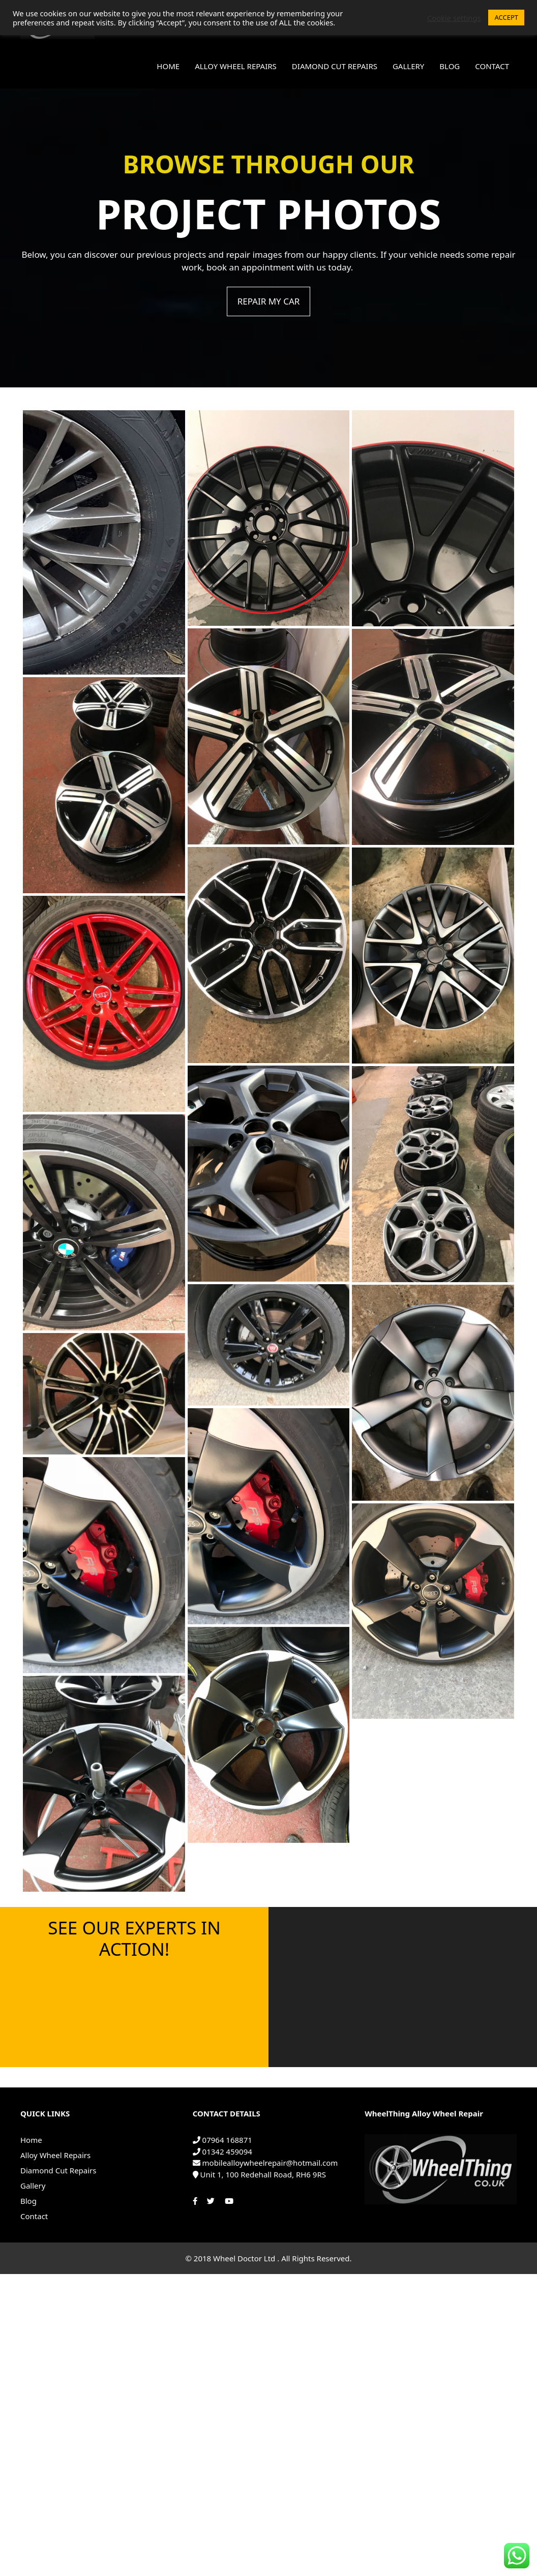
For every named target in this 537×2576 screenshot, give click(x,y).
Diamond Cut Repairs (334, 66)
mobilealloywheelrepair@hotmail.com (265, 2163)
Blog (449, 66)
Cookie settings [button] (454, 17)
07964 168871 (222, 2140)
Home (168, 66)
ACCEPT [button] (506, 17)
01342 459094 (222, 2151)
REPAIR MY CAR (268, 301)
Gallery (408, 66)
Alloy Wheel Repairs (236, 66)
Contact (492, 66)
